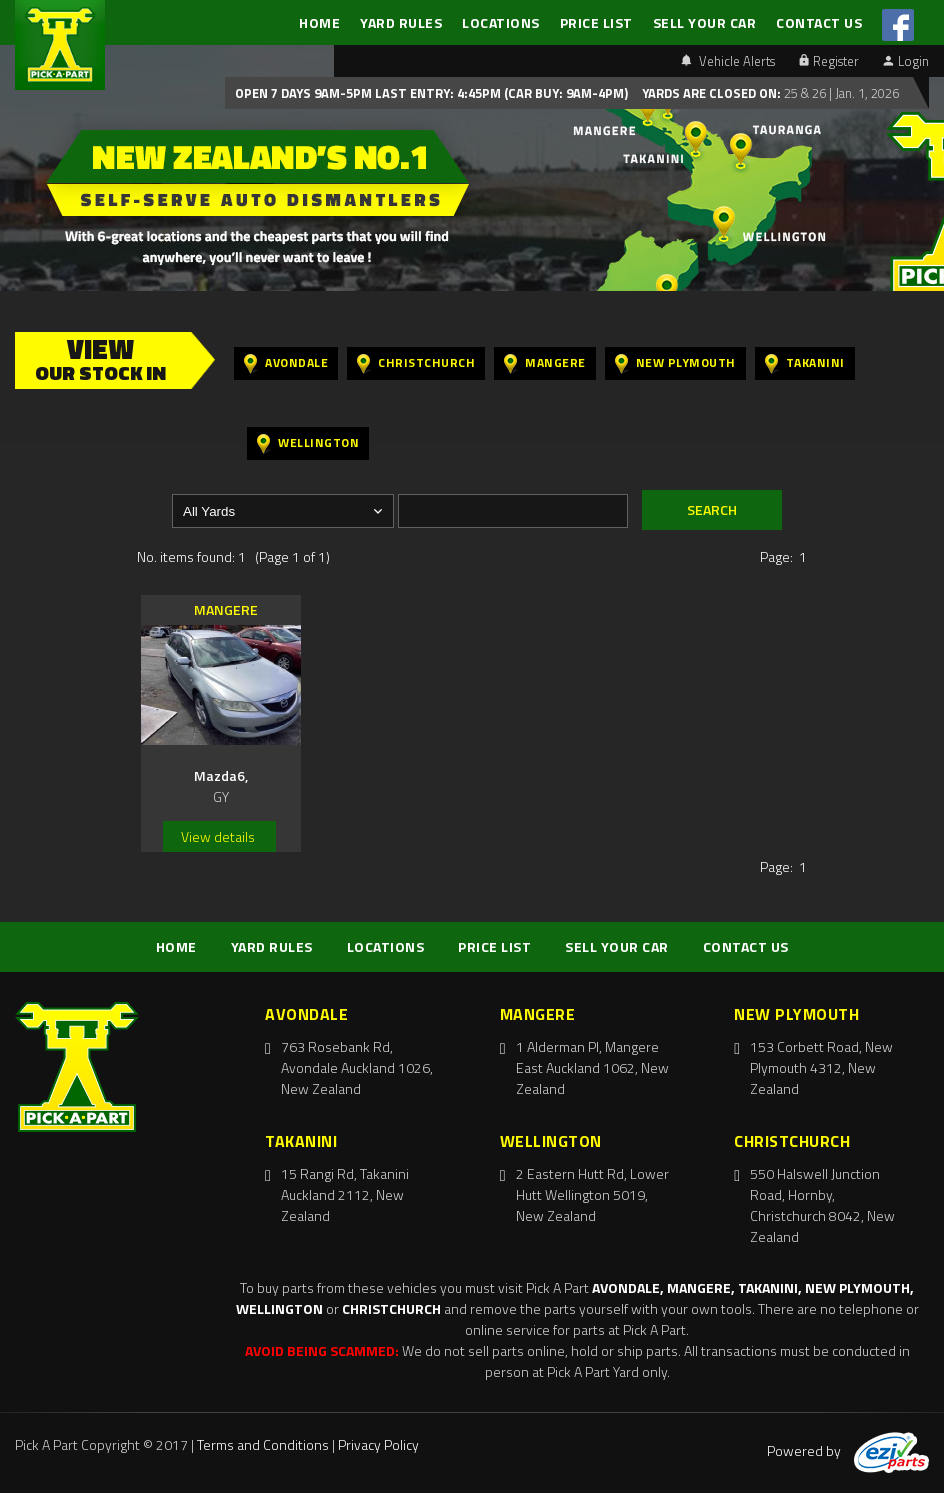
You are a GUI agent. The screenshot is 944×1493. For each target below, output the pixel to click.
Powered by (848, 1450)
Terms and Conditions (263, 1444)
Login (906, 61)
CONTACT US (819, 22)
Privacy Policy (378, 1444)
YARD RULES (401, 22)
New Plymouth (675, 363)
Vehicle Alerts (728, 61)
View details (218, 836)
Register (829, 61)
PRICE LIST (596, 22)
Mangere (545, 363)
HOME (319, 22)
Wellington (308, 443)
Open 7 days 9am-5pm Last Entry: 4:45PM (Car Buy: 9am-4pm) (431, 93)
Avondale (286, 363)
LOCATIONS (501, 22)
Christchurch (416, 363)
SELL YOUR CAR (705, 22)
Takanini (805, 363)
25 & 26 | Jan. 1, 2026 (840, 93)
